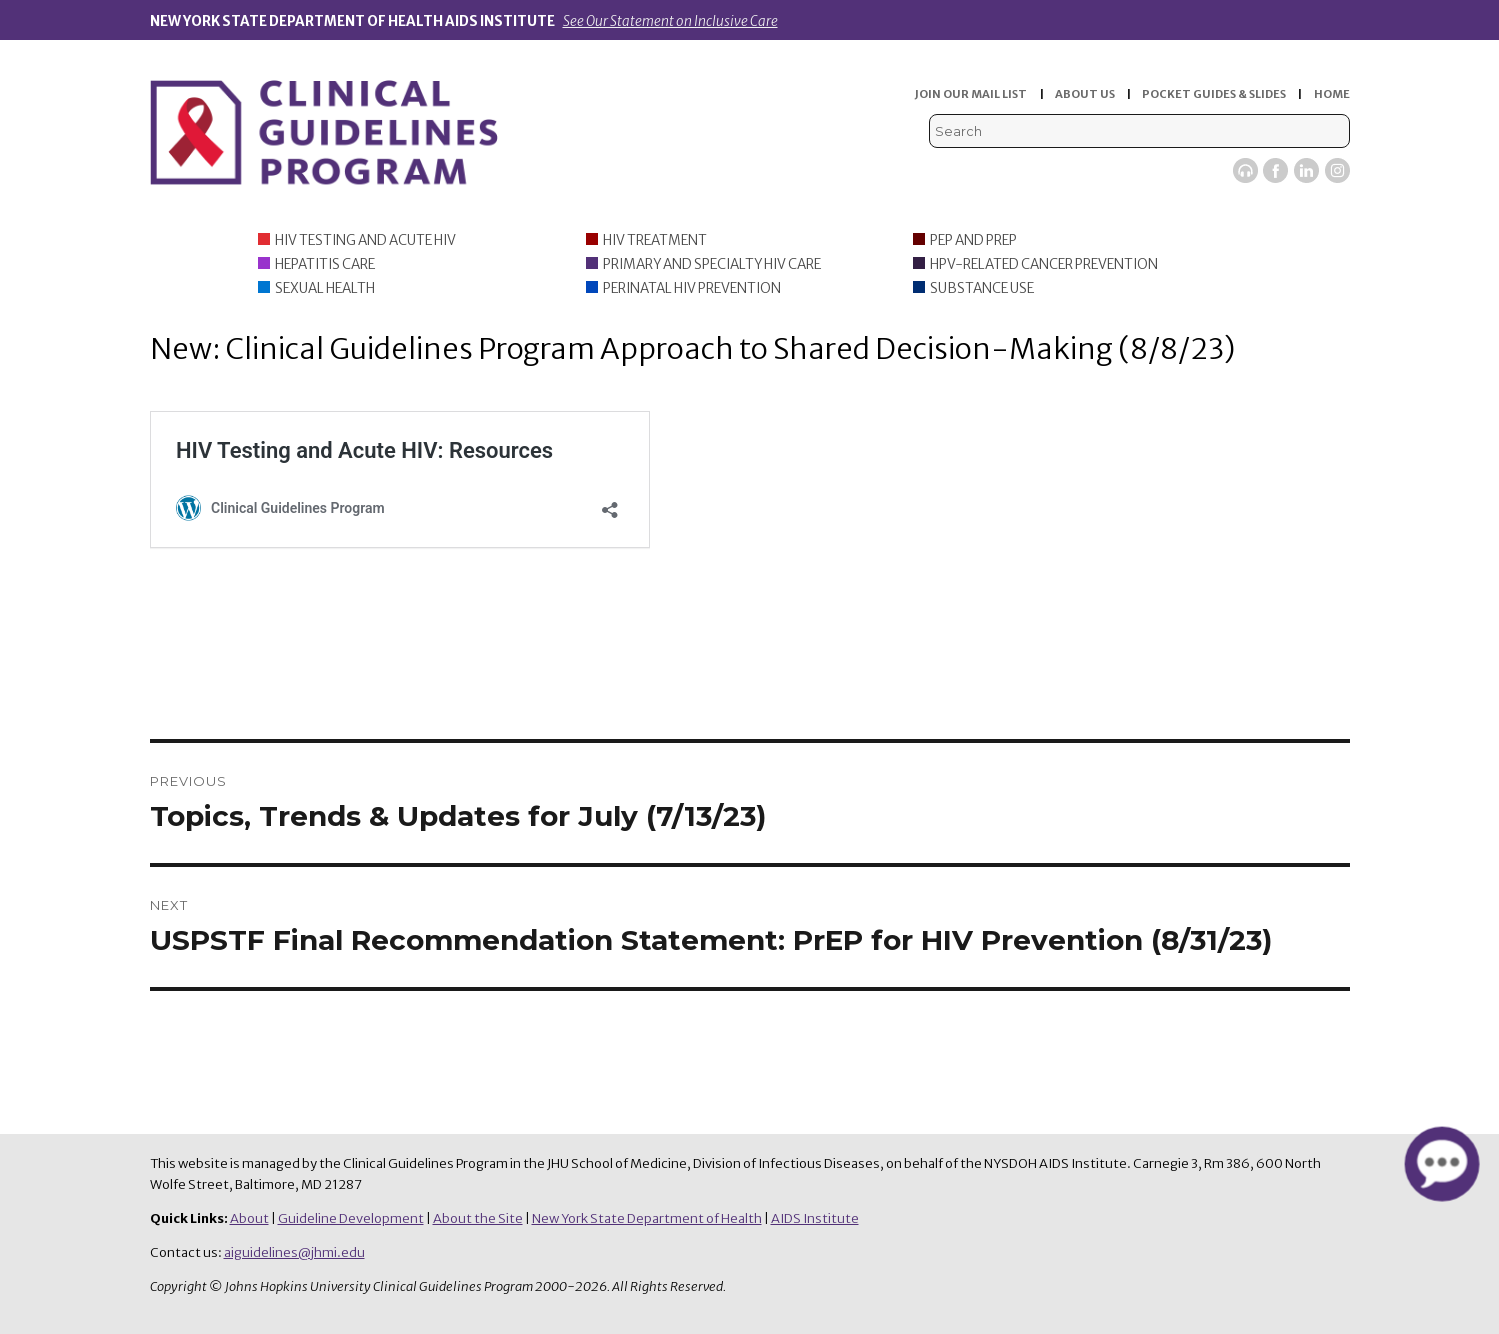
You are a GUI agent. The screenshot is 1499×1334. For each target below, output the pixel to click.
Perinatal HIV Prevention (692, 288)
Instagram (1337, 170)
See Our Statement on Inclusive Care (670, 21)
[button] (1442, 1164)
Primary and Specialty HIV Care (712, 264)
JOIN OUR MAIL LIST (971, 94)
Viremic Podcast (1245, 170)
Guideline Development (351, 1218)
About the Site (478, 1218)
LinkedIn (1306, 170)
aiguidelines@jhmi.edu (294, 1252)
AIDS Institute (815, 1218)
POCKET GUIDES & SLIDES (1214, 94)
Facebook (1275, 170)
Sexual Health (325, 288)
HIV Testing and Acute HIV (365, 240)
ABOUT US (1085, 94)
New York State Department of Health (647, 1218)
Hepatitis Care (325, 264)
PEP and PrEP (973, 240)
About (249, 1218)
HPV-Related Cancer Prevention (1044, 264)
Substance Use (982, 288)
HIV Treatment (655, 240)
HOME (1332, 94)
